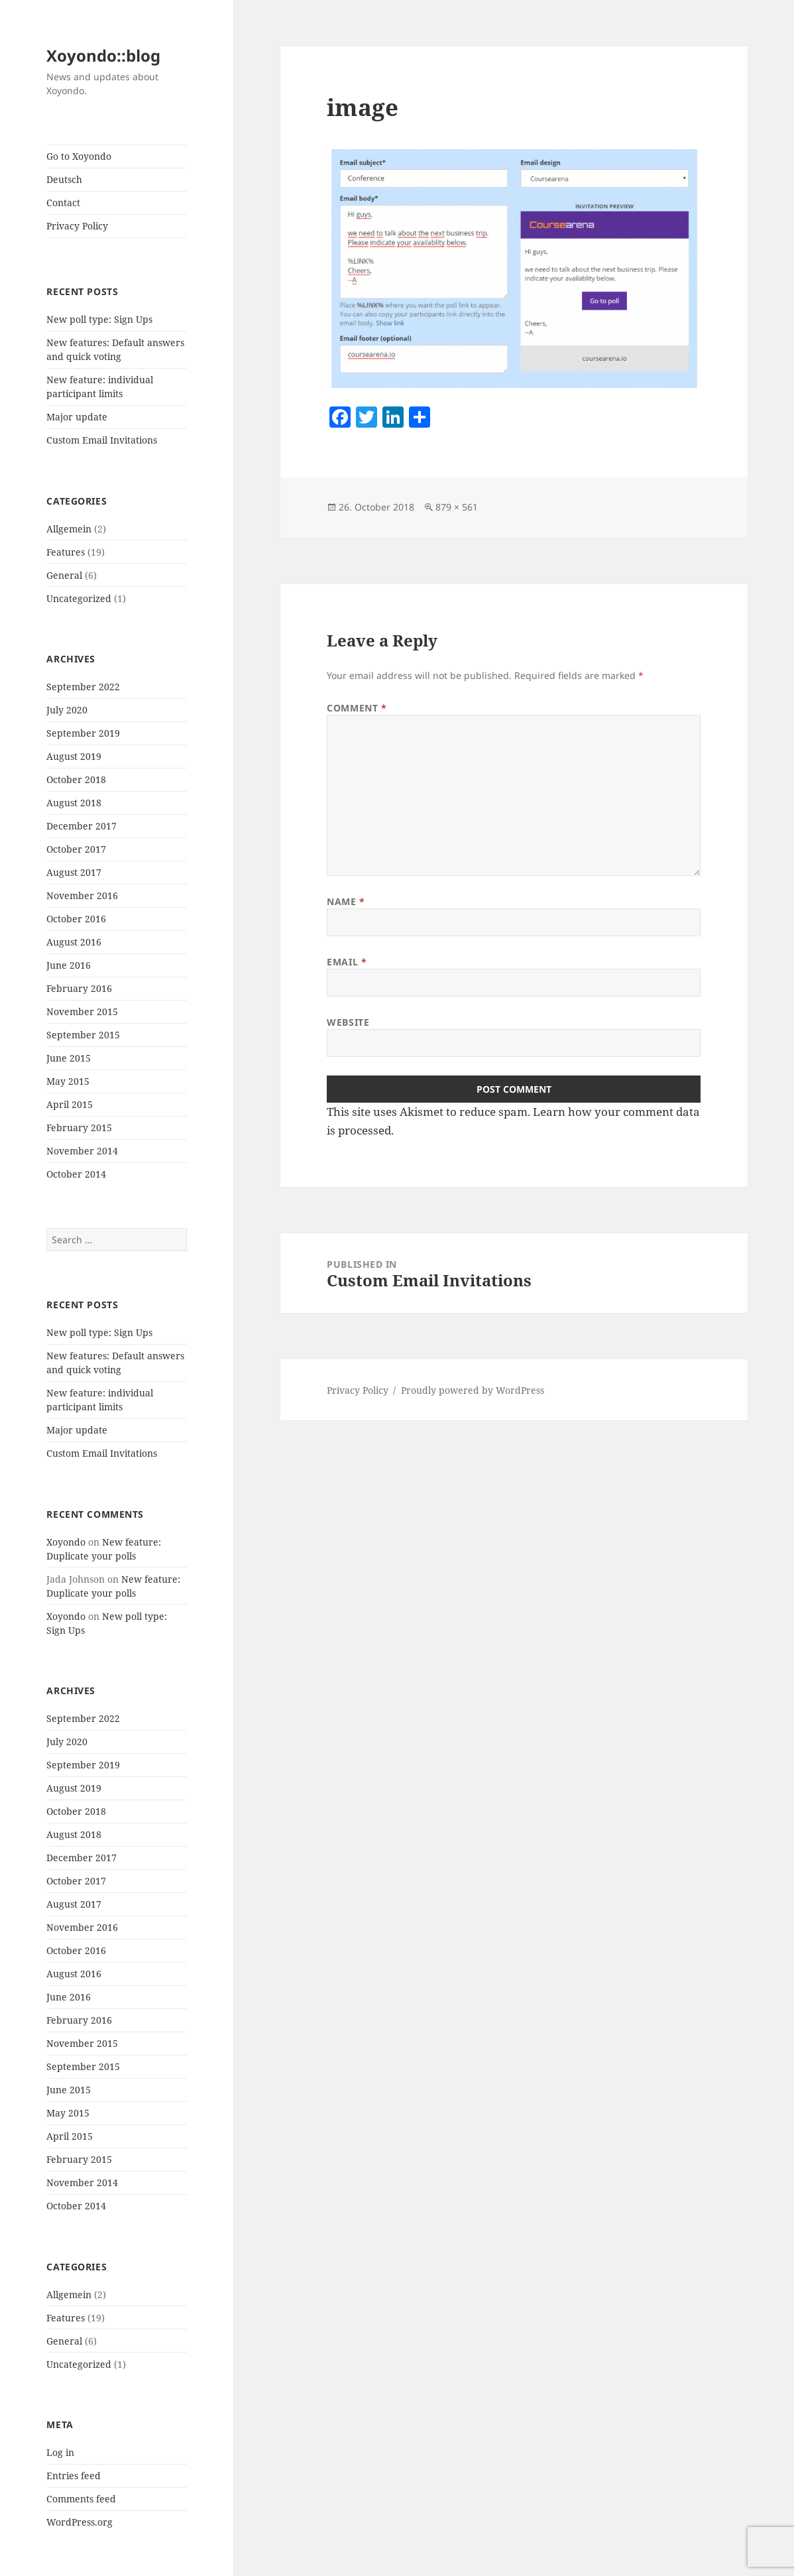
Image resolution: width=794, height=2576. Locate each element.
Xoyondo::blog (103, 55)
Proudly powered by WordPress (472, 1390)
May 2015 (67, 1081)
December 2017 (81, 826)
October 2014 (76, 1174)
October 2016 (76, 918)
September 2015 (83, 1034)
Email (347, 961)
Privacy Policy (77, 225)
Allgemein (68, 528)
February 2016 (79, 988)
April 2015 (69, 1104)
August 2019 (73, 756)
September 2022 (83, 686)
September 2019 (83, 733)
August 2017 (73, 872)
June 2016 (68, 965)
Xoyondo (65, 1542)
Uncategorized (78, 598)
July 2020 (66, 710)
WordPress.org (79, 2522)
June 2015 (68, 1058)
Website (348, 1022)
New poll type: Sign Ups (99, 319)
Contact (63, 202)
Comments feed (81, 2498)
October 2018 (76, 779)
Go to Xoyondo (78, 156)
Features (65, 552)
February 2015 (79, 1127)
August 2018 (73, 802)
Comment (356, 708)
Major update (76, 416)
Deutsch (64, 179)
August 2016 (73, 942)
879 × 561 (456, 507)
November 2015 (82, 1011)
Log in (60, 2452)
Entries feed (73, 2475)
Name (346, 901)
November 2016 (82, 895)
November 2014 (82, 1150)
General (64, 575)
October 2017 (76, 849)
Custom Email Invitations (101, 440)
